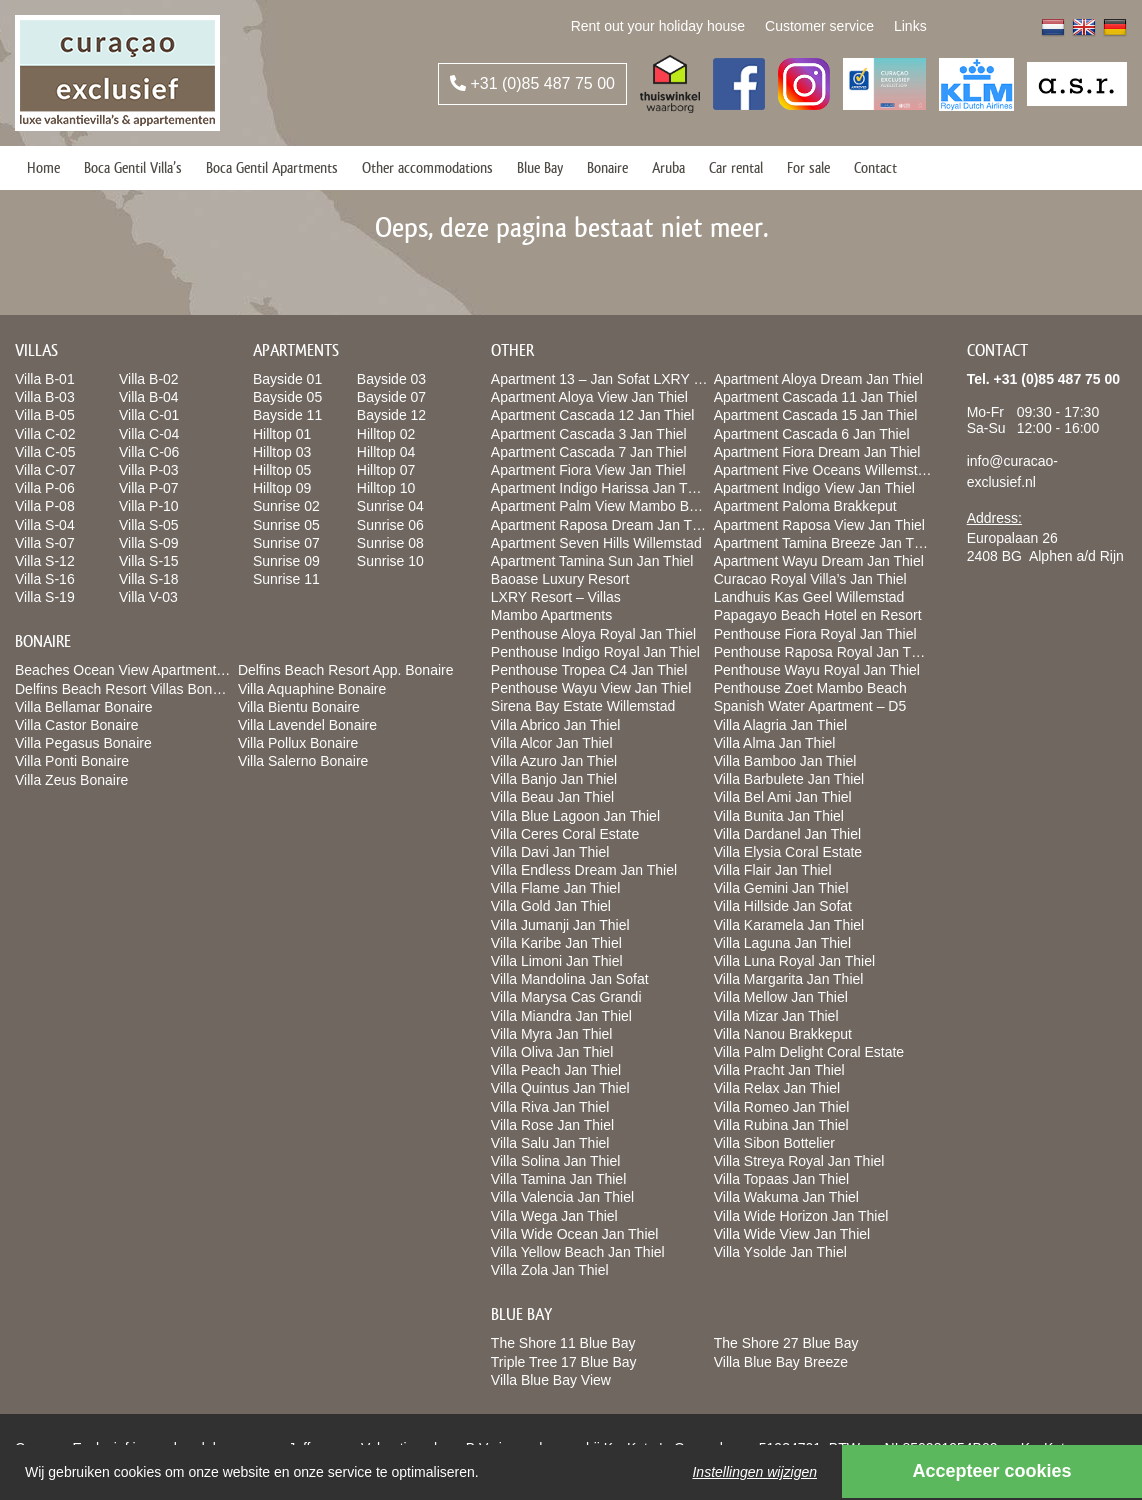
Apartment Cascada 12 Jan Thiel (593, 415)
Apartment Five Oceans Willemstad (823, 470)
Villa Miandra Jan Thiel (561, 1016)
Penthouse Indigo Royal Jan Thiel (595, 652)
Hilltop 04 (386, 452)
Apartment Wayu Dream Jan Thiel (819, 561)
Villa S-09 (149, 543)
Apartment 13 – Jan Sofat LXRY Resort (613, 379)
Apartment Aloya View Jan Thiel (589, 397)
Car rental (736, 167)
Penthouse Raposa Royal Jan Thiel (823, 652)
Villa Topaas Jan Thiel (781, 1179)
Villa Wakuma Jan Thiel (786, 1197)
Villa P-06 (45, 488)
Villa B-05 (45, 415)
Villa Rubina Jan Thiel (781, 1125)
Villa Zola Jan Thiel (550, 1270)
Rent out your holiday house (658, 26)
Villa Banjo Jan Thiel (554, 779)
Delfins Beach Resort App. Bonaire (346, 670)
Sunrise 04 (390, 506)
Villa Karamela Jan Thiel (789, 925)
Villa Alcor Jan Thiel (552, 743)
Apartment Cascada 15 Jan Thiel (816, 415)
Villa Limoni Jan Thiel (557, 961)
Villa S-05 (149, 525)
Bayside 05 (287, 397)
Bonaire (607, 167)
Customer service (819, 26)
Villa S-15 (149, 561)
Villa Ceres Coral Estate (565, 834)
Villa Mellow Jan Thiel (781, 997)
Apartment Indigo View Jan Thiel (814, 488)
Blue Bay (540, 167)
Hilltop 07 (386, 470)
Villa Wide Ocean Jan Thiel (575, 1234)
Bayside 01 (287, 379)
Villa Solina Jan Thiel (555, 1161)
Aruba (668, 167)
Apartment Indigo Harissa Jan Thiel (600, 488)
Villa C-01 (149, 415)
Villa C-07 (45, 470)
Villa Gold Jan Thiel (551, 906)
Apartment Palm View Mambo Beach (605, 506)
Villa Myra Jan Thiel (552, 1034)
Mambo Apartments (551, 615)
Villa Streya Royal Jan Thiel (799, 1161)
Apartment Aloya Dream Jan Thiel (818, 379)
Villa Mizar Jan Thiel (776, 1016)
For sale (808, 167)
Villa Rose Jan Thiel (552, 1125)
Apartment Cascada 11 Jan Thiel (816, 397)
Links (910, 26)
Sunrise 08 (390, 543)
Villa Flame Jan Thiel (555, 888)
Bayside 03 (391, 379)
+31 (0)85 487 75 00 (532, 83)
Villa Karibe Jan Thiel (556, 943)
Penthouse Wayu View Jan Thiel (591, 688)
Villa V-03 (148, 597)
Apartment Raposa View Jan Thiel (819, 525)
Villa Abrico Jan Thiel (555, 725)
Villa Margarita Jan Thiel (789, 979)
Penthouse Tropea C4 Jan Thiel (589, 670)
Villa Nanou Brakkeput (783, 1034)
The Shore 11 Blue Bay (563, 1343)
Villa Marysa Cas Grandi (566, 997)
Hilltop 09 (282, 488)
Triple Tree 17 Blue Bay (564, 1362)
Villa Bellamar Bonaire (83, 707)
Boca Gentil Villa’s (133, 167)
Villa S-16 (45, 579)
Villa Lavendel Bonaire (307, 725)
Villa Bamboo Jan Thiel (785, 761)
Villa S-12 (45, 561)
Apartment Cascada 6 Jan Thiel (812, 434)
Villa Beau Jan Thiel (552, 797)
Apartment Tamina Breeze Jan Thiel (825, 543)
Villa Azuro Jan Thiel (554, 761)
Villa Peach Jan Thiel (556, 1070)
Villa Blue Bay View (551, 1380)
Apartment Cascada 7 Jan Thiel (589, 452)
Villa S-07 (45, 543)
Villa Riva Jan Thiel (550, 1107)
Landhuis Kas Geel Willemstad (809, 597)
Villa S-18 (149, 579)
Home (43, 167)
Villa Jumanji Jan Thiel (560, 925)
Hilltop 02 (386, 434)
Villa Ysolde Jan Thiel (780, 1252)
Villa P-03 (149, 470)
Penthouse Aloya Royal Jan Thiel (593, 634)
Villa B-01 (45, 379)
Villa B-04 (149, 397)
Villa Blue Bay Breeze (781, 1362)
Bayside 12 (391, 415)
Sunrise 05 (286, 525)
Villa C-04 (149, 434)
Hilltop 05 (282, 470)
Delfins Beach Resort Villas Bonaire (125, 689)
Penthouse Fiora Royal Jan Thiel (815, 634)
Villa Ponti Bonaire (72, 761)
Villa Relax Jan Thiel (777, 1088)
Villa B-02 (149, 379)
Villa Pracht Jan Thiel (779, 1070)
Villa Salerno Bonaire (303, 761)
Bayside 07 (391, 397)
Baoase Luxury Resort (560, 579)
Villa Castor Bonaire (76, 725)
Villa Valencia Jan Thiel (562, 1197)
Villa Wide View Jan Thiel (792, 1234)
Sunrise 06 (390, 525)
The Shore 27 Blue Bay (786, 1343)
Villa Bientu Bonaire (299, 707)
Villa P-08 (45, 506)
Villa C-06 (149, 452)
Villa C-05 (45, 452)
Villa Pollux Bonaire (298, 743)
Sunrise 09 (286, 561)
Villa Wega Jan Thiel (554, 1216)
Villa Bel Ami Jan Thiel (783, 797)
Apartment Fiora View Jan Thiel (588, 470)
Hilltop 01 (282, 434)
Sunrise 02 (286, 506)
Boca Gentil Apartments (272, 167)
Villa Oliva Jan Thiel (552, 1052)
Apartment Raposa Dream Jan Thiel (602, 525)
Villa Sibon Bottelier (774, 1143)
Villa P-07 (149, 488)
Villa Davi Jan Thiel (550, 852)
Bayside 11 (287, 415)
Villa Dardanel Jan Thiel (787, 834)
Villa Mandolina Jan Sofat (570, 979)
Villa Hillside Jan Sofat (783, 906)
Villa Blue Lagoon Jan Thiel (575, 816)
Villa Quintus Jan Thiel (560, 1088)
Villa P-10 (149, 506)
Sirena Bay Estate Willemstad (583, 706)
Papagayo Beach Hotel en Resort (818, 615)
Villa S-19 (45, 597)
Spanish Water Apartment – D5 (810, 706)
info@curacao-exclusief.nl (1012, 471)
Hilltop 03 (282, 452)
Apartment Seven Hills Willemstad (596, 543)
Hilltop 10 (386, 488)
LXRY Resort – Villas (556, 597)
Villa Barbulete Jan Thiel (789, 779)
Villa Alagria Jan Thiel (780, 725)
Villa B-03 (45, 397)
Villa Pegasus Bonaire (83, 743)
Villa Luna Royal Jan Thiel (794, 961)
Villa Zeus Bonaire (71, 780)
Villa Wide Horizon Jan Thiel (801, 1216)
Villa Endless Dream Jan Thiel (584, 870)
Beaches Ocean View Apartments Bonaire (145, 670)
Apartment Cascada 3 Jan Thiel (589, 434)
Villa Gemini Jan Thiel (781, 888)
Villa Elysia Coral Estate (788, 852)
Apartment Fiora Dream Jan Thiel (817, 452)
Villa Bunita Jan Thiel (779, 816)
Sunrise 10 (390, 561)
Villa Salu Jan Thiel (550, 1143)
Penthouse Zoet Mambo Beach (810, 688)
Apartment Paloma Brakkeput (805, 506)
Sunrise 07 (286, 543)
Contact (875, 167)
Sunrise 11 (286, 579)
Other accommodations (427, 167)
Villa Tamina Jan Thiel (558, 1179)
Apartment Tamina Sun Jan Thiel (592, 561)
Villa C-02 (45, 434)
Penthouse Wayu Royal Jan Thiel (817, 670)
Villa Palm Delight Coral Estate (809, 1052)
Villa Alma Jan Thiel (775, 743)
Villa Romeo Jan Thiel (782, 1107)
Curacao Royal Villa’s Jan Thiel (810, 579)
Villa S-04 (45, 525)
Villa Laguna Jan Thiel (782, 943)
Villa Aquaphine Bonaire (312, 689)
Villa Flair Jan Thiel (773, 870)
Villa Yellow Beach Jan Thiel (578, 1252)
